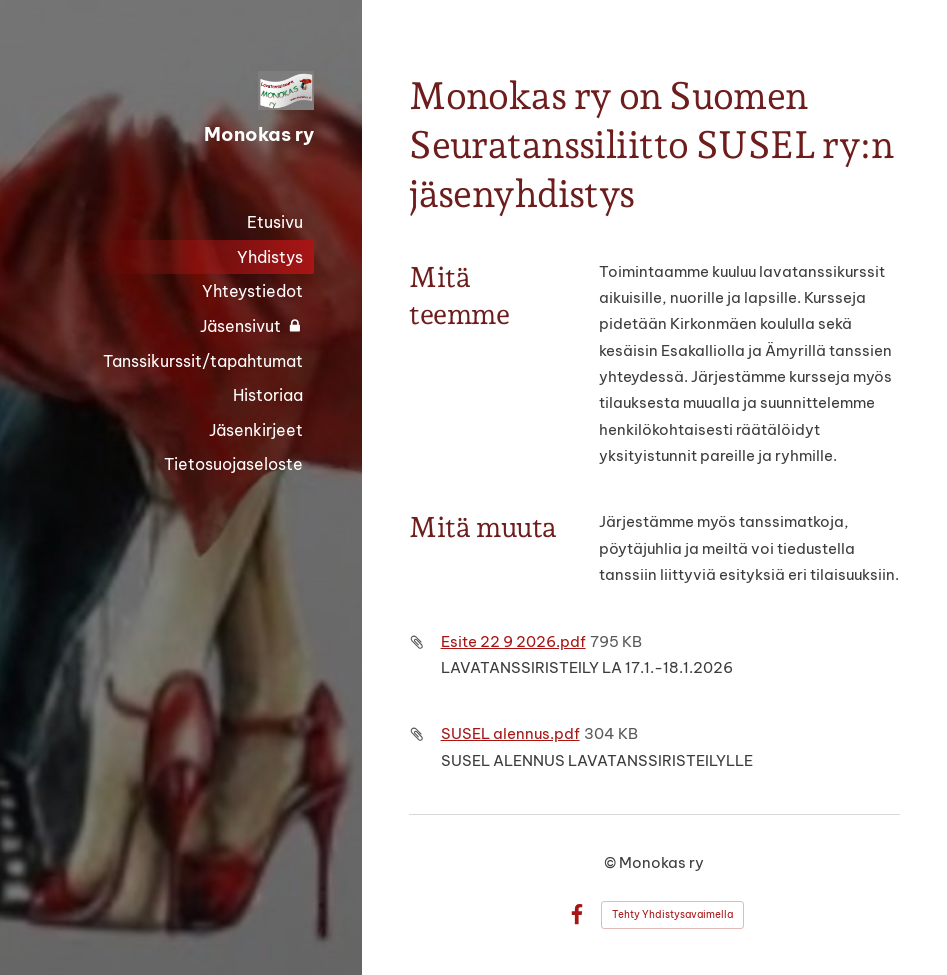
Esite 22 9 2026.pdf (513, 641)
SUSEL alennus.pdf (510, 733)
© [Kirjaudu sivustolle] (611, 862)
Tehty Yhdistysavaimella (672, 914)
